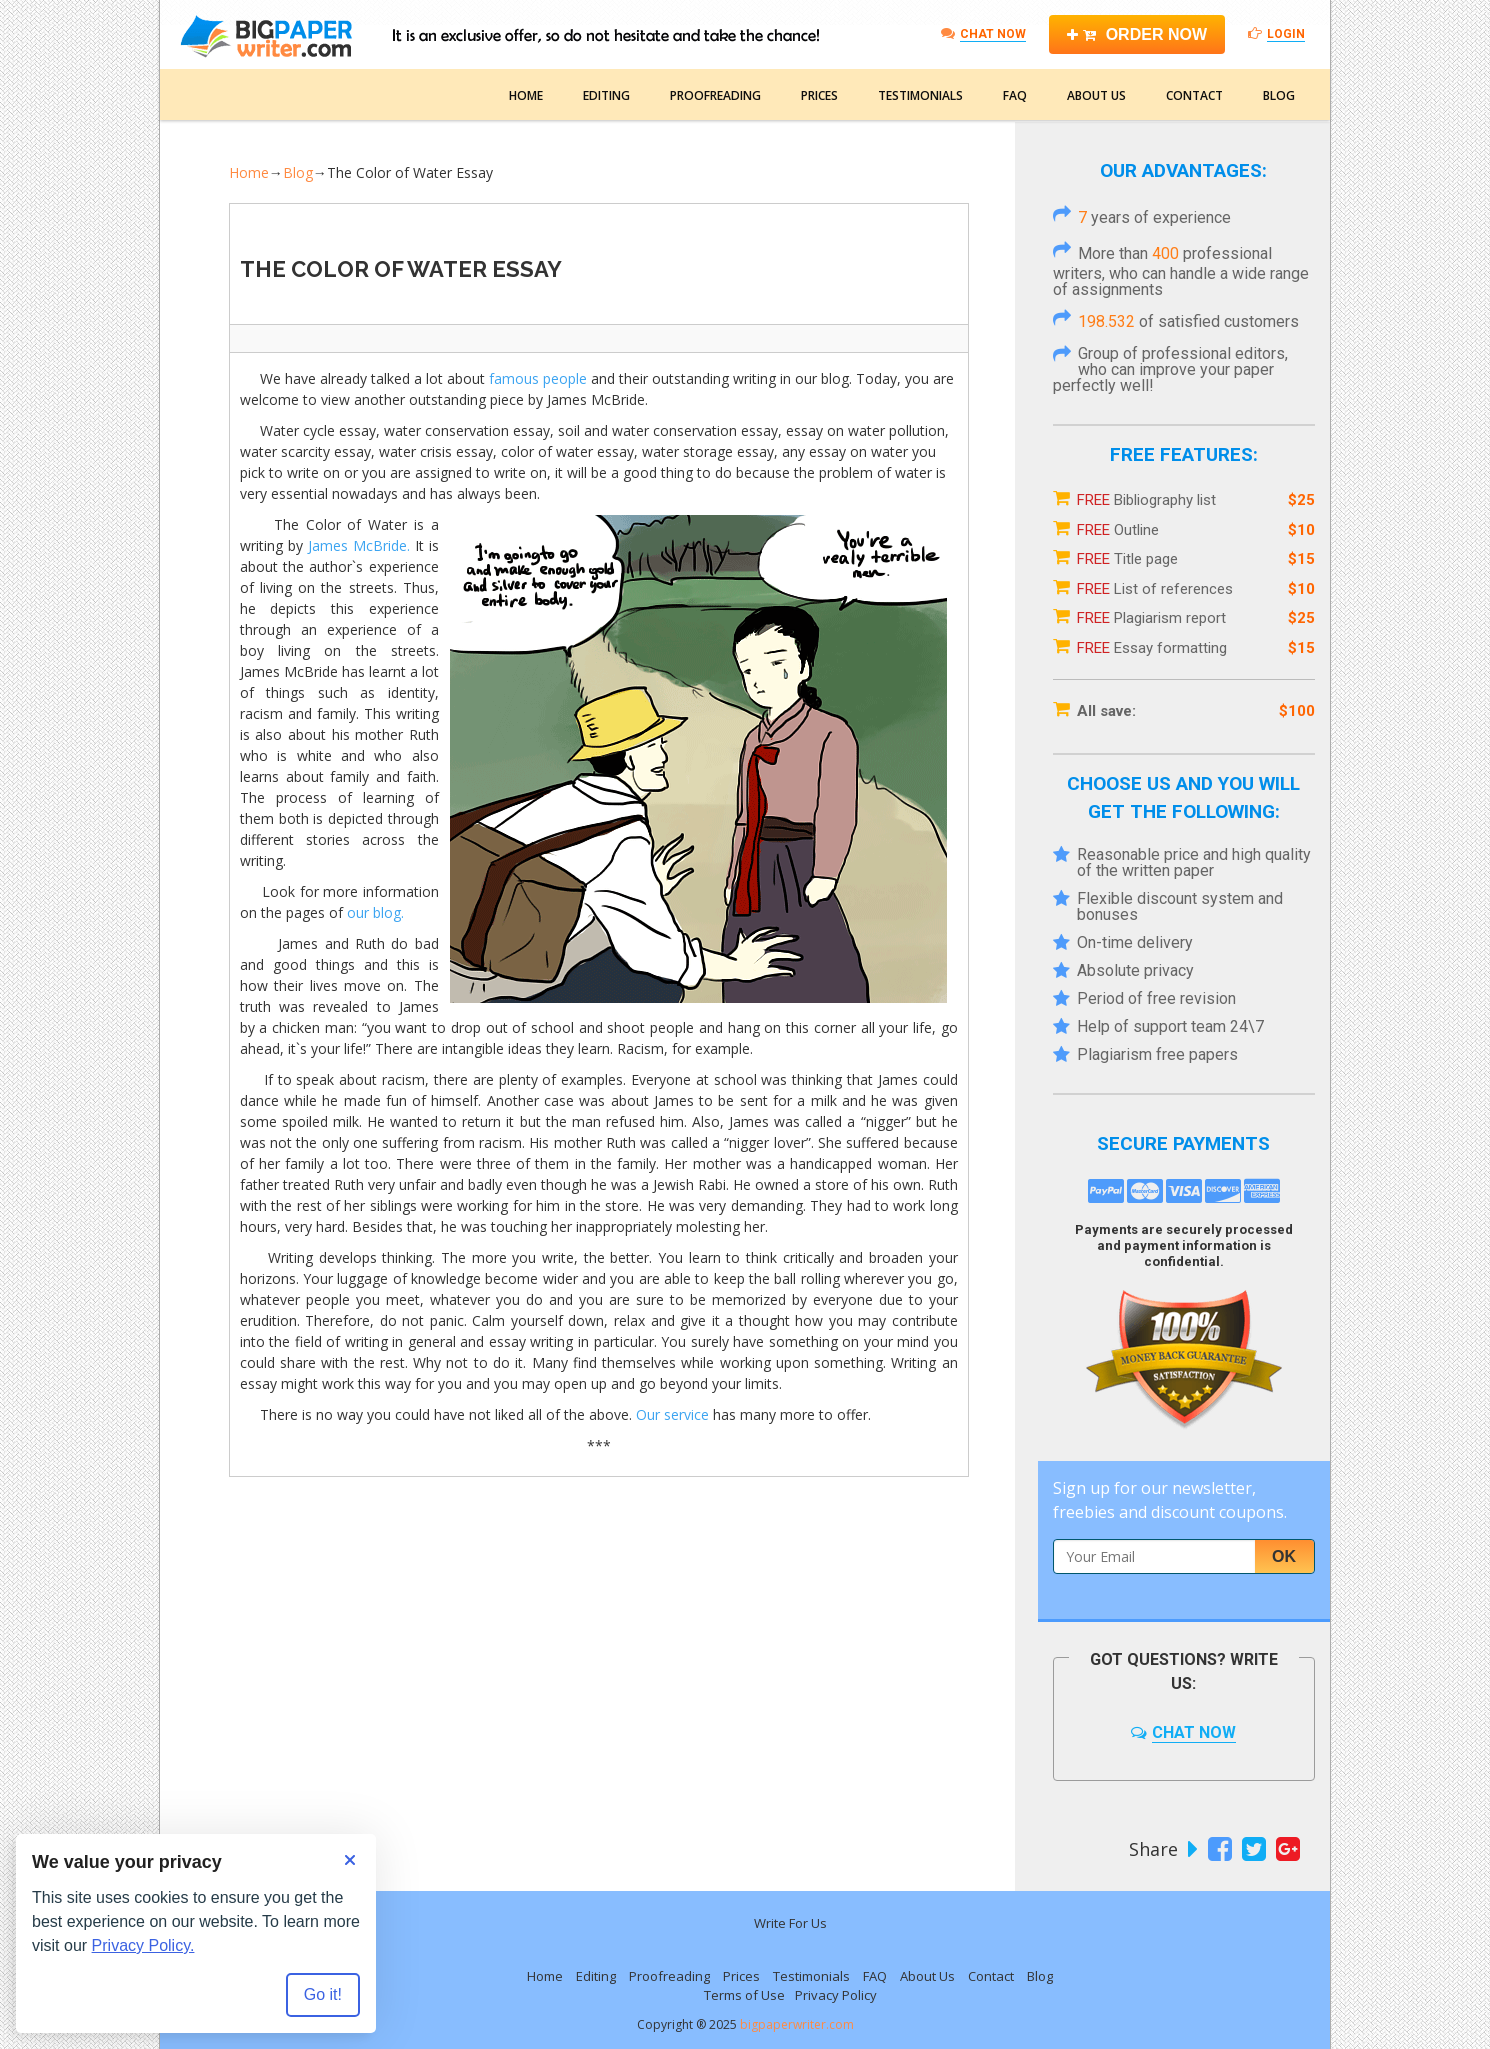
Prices (819, 95)
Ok (1284, 1556)
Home (526, 95)
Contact (1194, 95)
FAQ (1015, 95)
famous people (538, 378)
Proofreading (715, 95)
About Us (1096, 95)
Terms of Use (744, 1995)
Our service (672, 1414)
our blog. (375, 912)
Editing (606, 95)
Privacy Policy (836, 1995)
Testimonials (920, 95)
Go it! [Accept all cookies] (323, 1994)
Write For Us (790, 1923)
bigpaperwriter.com (797, 2024)
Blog (1279, 95)
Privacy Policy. (143, 1945)
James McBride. (359, 545)
